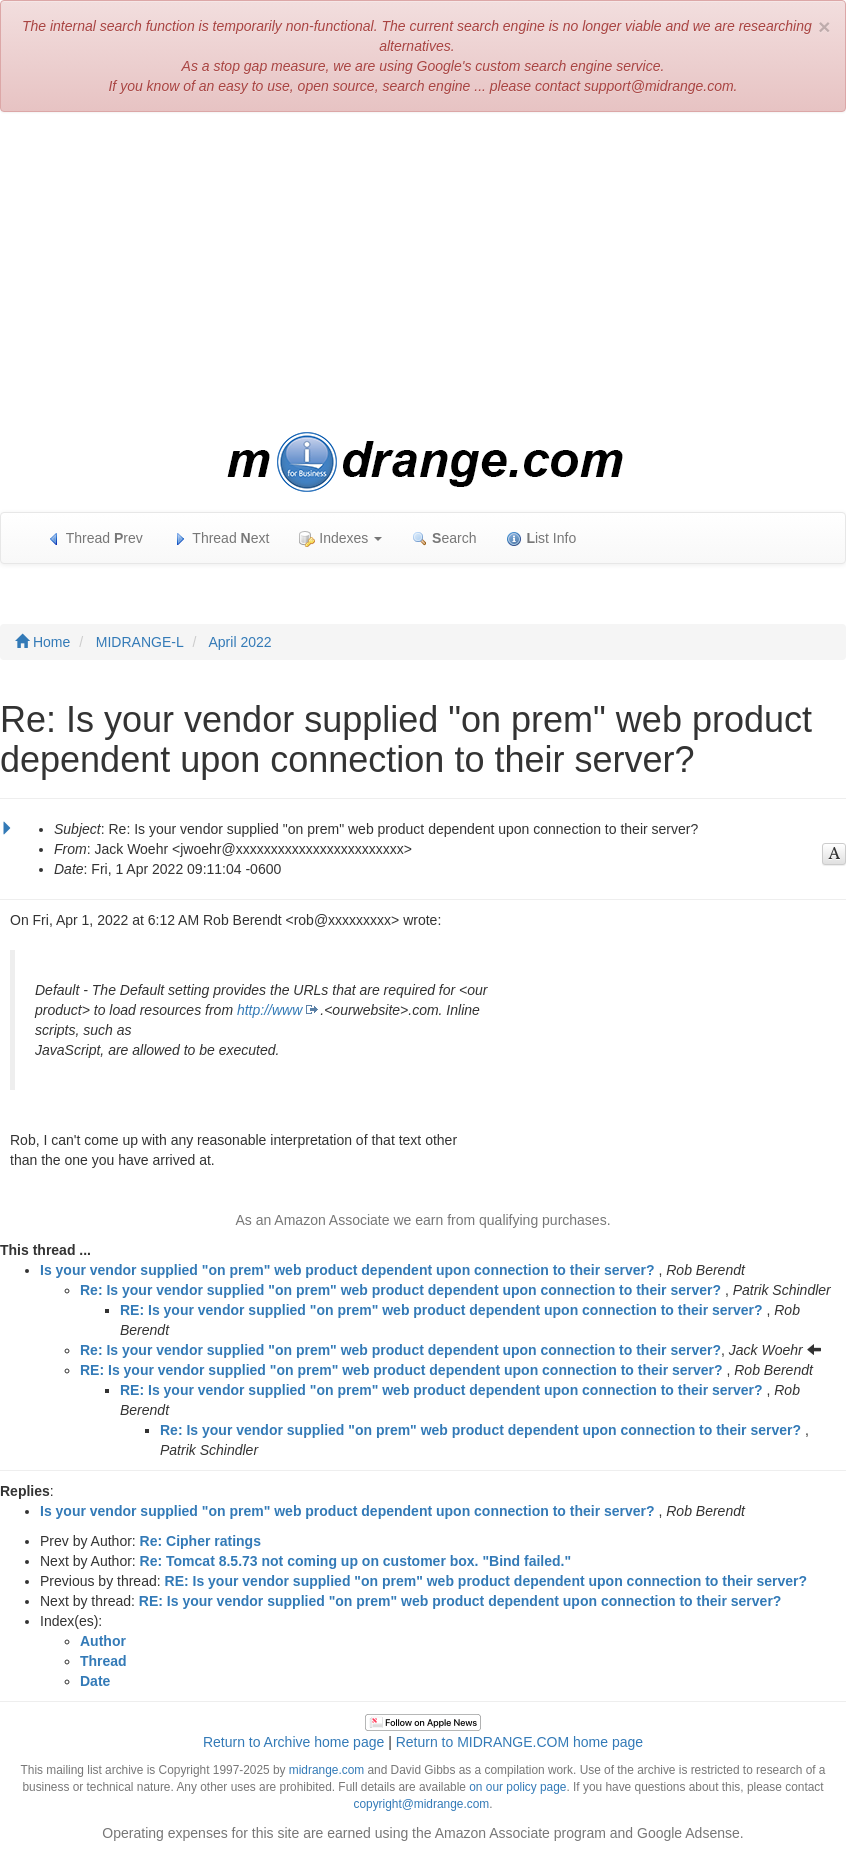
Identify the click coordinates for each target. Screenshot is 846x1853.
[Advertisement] (423, 272)
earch (444, 538)
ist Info (541, 538)
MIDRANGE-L (140, 642)
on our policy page (517, 1787)
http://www (269, 1010)
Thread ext (221, 538)
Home (42, 642)
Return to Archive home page (293, 1742)
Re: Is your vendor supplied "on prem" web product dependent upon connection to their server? (400, 1290)
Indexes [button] (340, 538)
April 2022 (240, 642)
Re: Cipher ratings (200, 1541)
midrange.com (326, 1770)
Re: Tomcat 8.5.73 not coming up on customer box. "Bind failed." (356, 1561)
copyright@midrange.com (422, 1804)
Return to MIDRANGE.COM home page (519, 1742)
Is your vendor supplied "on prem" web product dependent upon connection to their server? (347, 1270)
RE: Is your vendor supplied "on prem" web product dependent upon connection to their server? (441, 1310)
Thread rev (94, 538)
